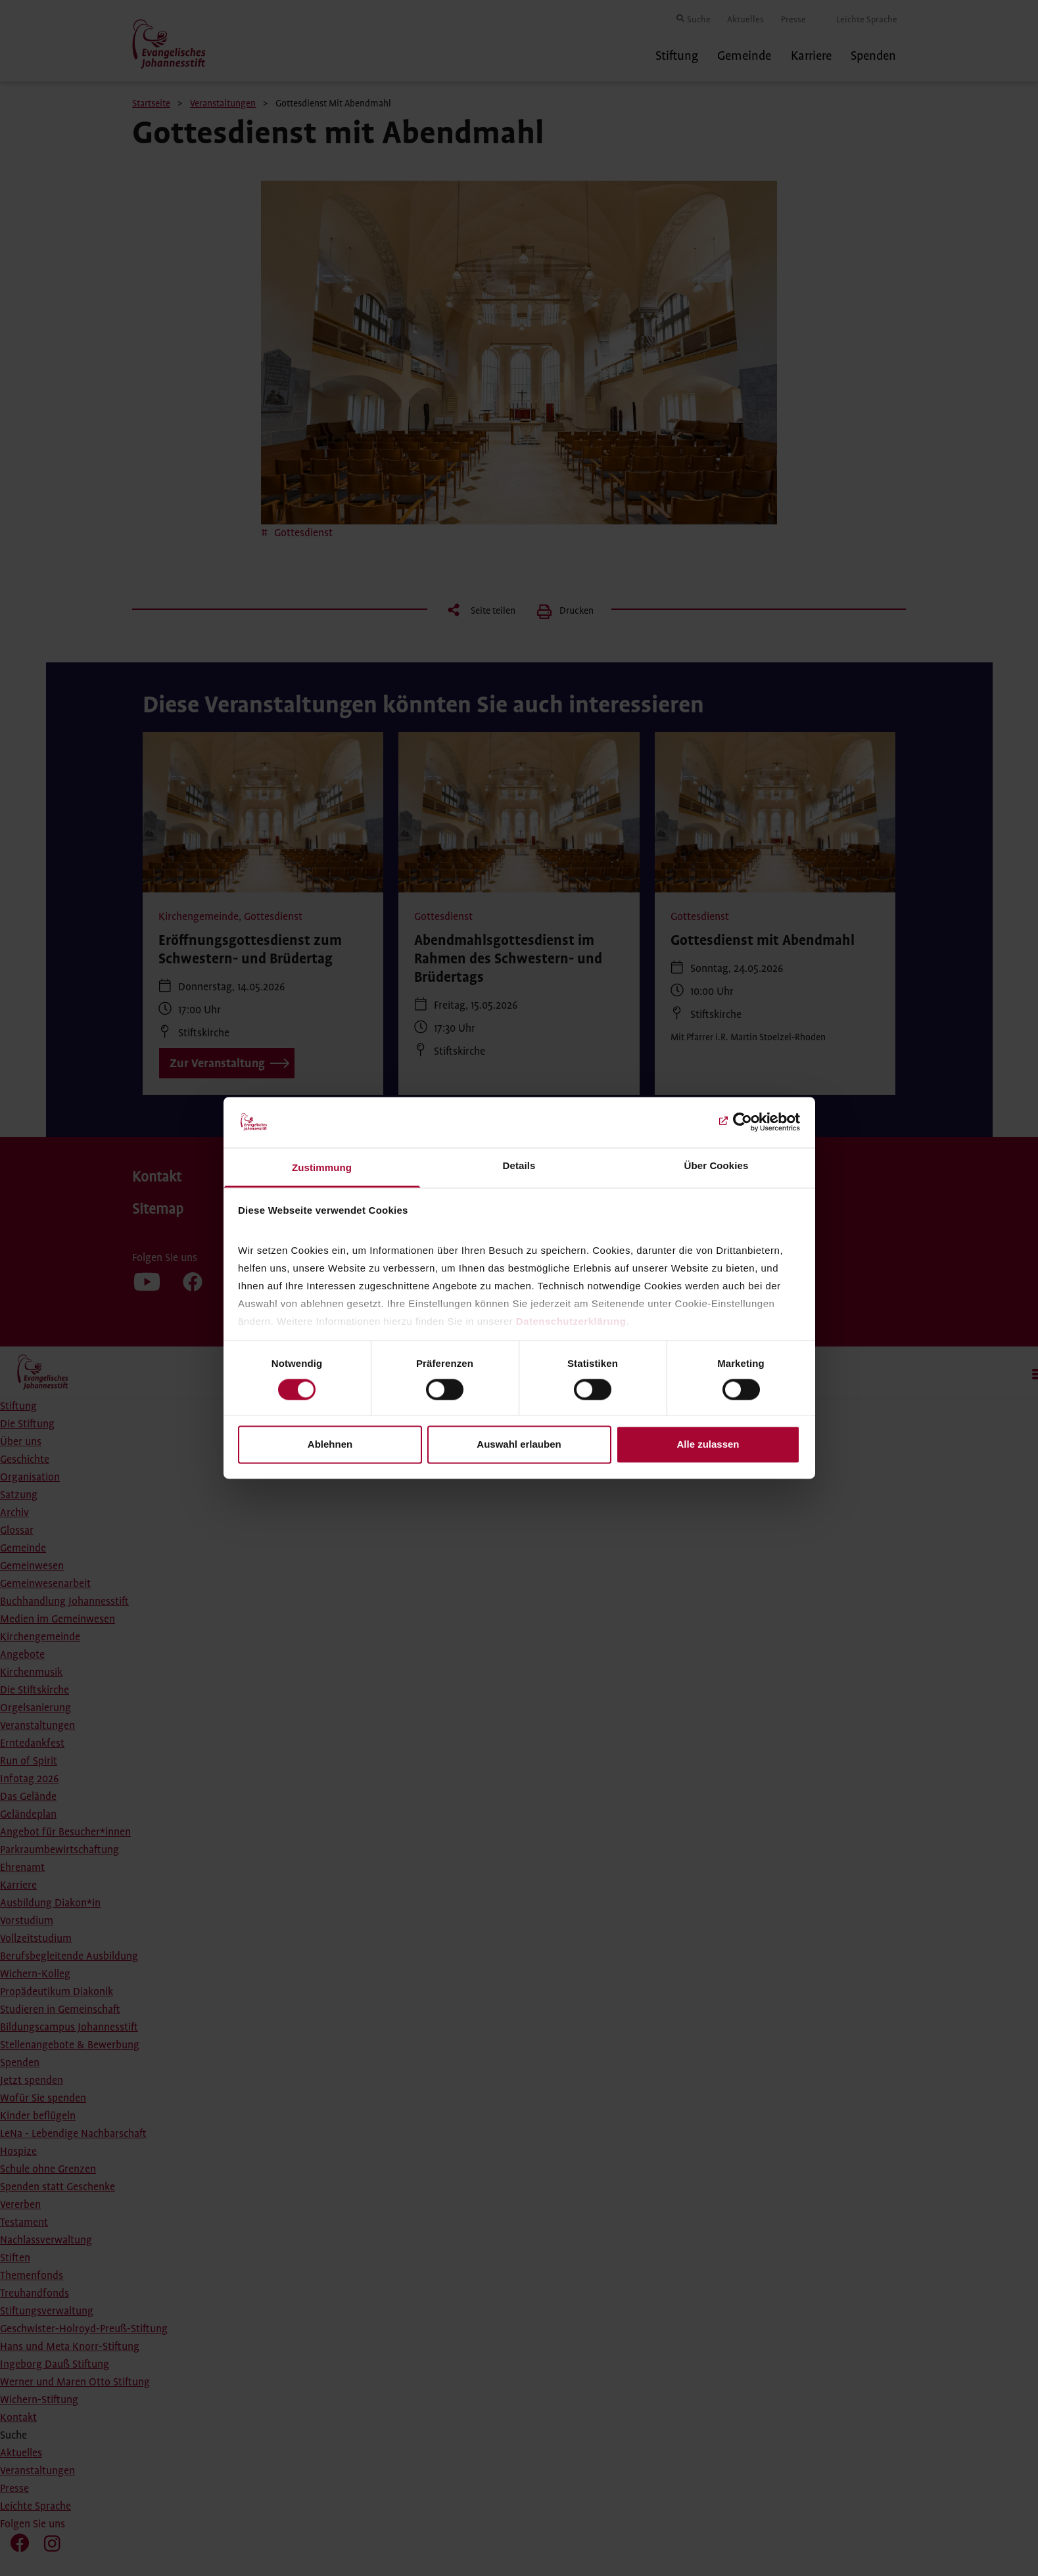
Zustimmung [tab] (322, 1167)
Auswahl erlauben (519, 1444)
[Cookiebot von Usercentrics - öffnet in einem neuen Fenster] (742, 1122)
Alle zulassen (707, 1444)
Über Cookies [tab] (716, 1165)
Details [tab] (519, 1165)
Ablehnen (330, 1444)
